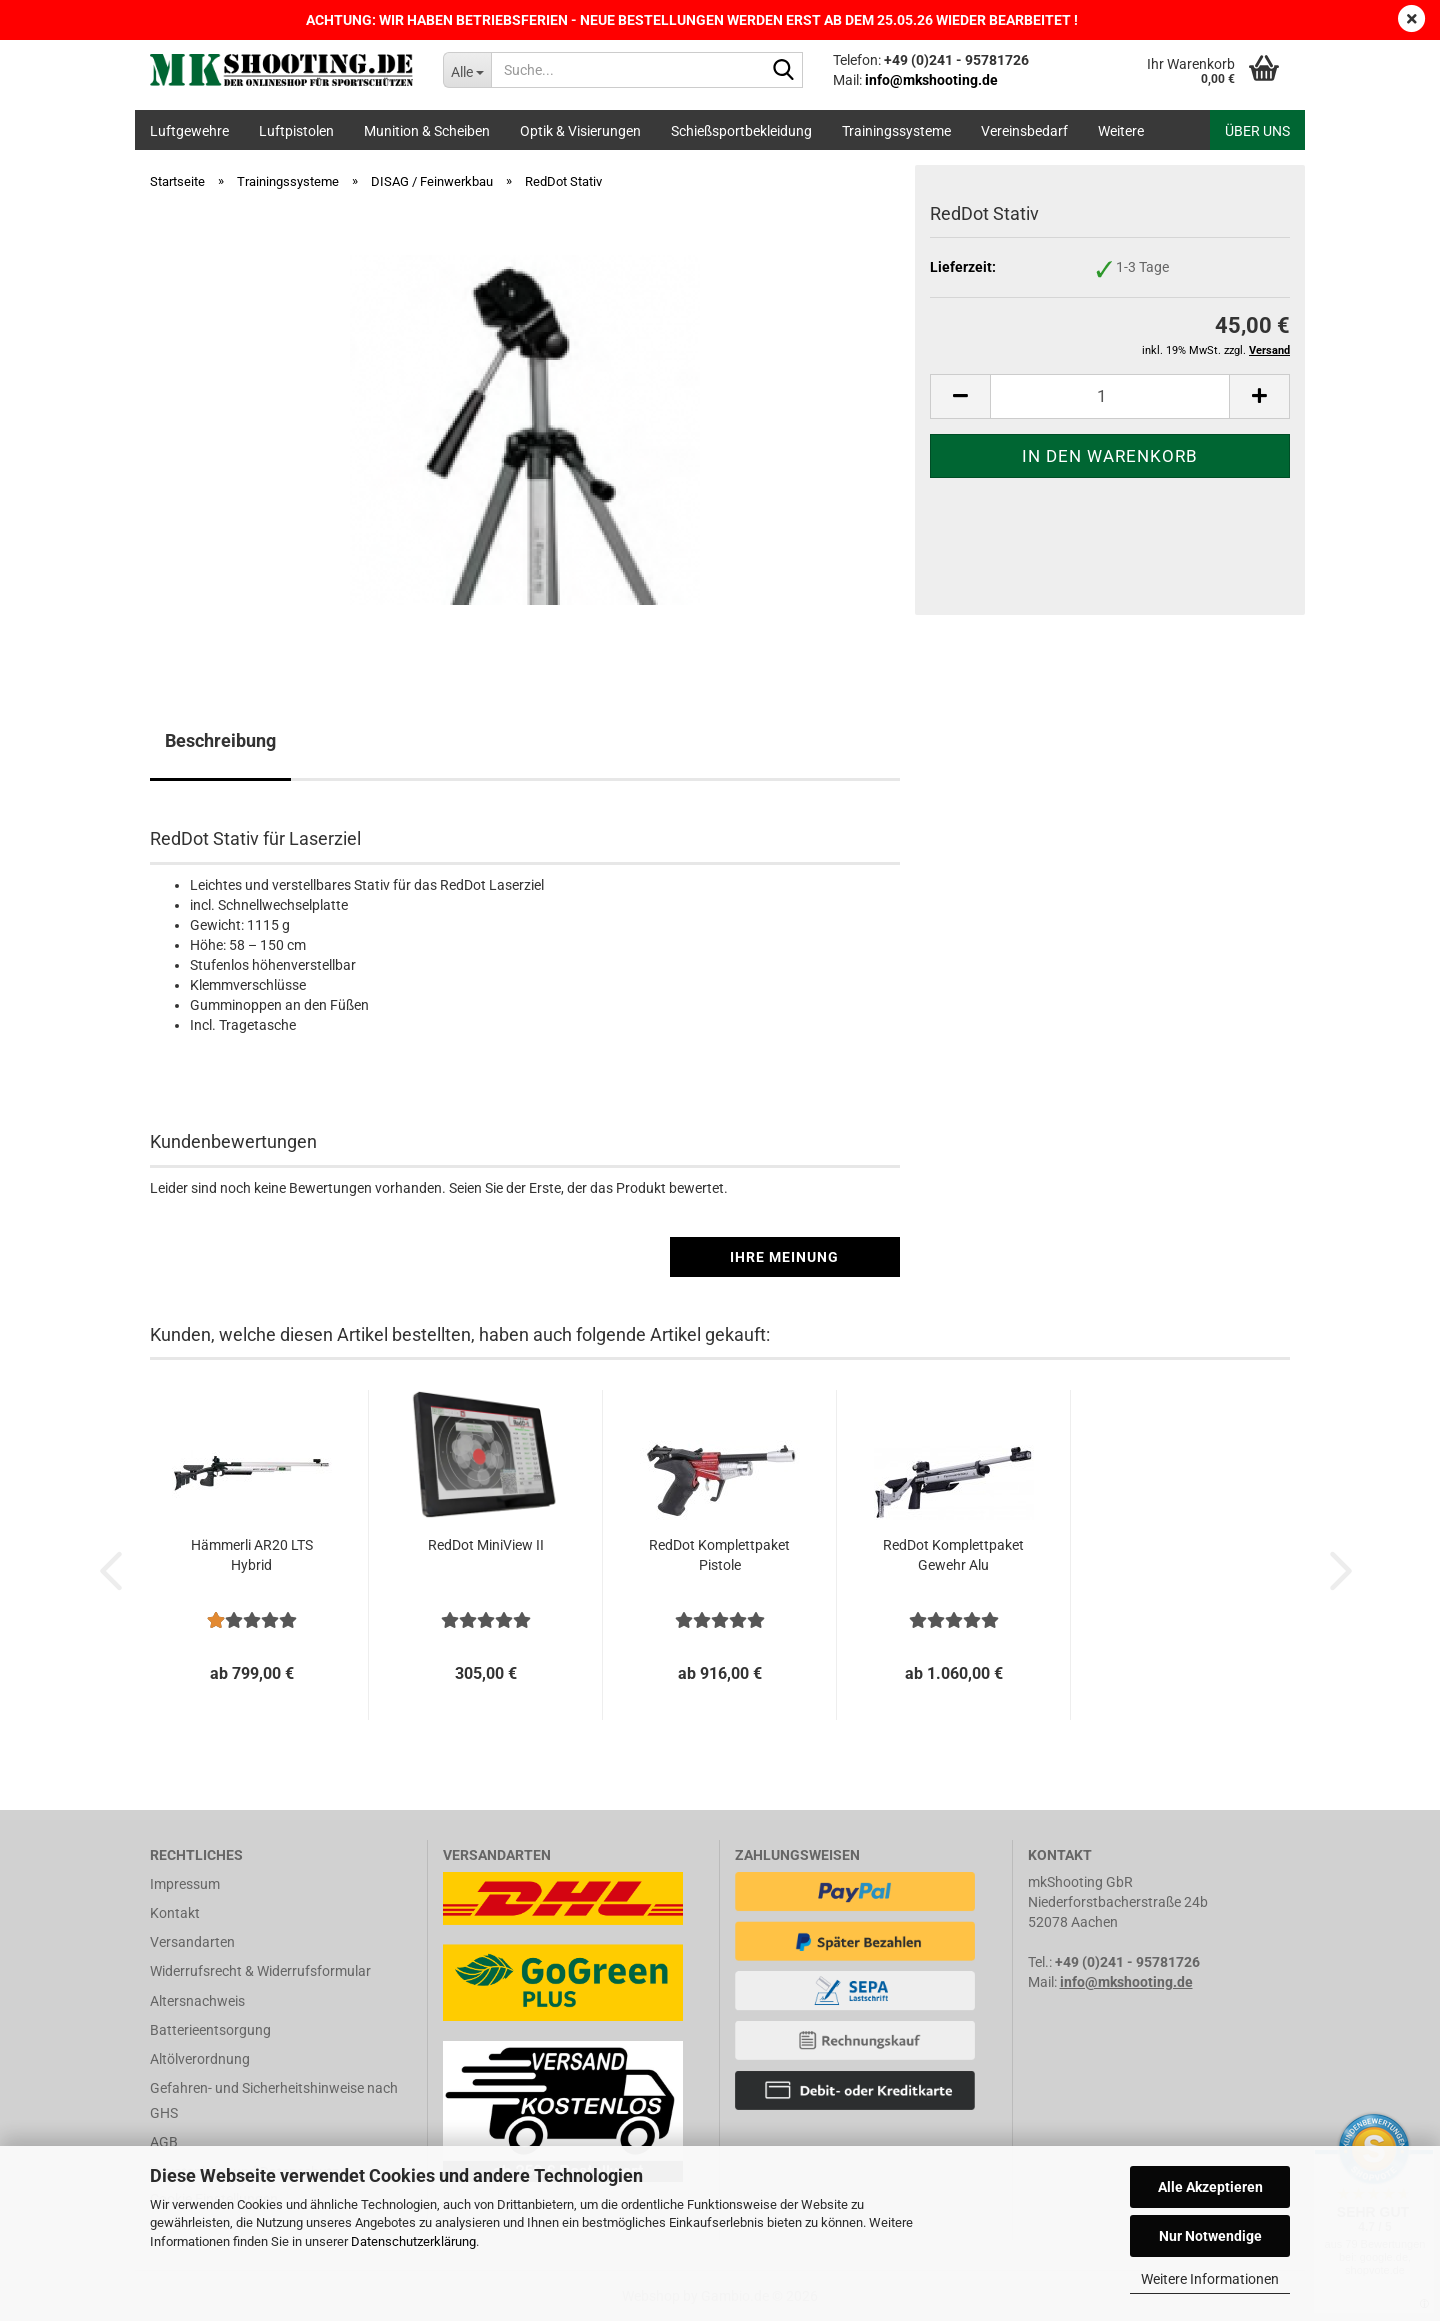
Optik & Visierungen (580, 131)
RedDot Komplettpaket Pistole (719, 1555)
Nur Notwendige (1210, 2236)
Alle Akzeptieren (1210, 2187)
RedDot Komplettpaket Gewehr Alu (953, 1555)
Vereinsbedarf (1024, 131)
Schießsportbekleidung (741, 131)
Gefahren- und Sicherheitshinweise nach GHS (274, 2100)
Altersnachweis (197, 2001)
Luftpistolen (296, 131)
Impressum (185, 1884)
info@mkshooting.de (1126, 1982)
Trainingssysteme (896, 131)
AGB (164, 2142)
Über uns (1257, 131)
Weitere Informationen (1210, 2279)
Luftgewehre (189, 131)
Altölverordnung (200, 2059)
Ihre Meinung (784, 1257)
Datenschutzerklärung (413, 2241)
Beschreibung (220, 740)
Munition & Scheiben (427, 131)
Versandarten (192, 1942)
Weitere (1121, 131)
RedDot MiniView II (486, 1545)
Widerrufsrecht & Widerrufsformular (260, 1971)
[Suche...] (467, 70)
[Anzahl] (1110, 396)
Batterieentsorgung (210, 2030)
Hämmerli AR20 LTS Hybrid (252, 1555)
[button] (960, 396)
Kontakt (175, 1913)
